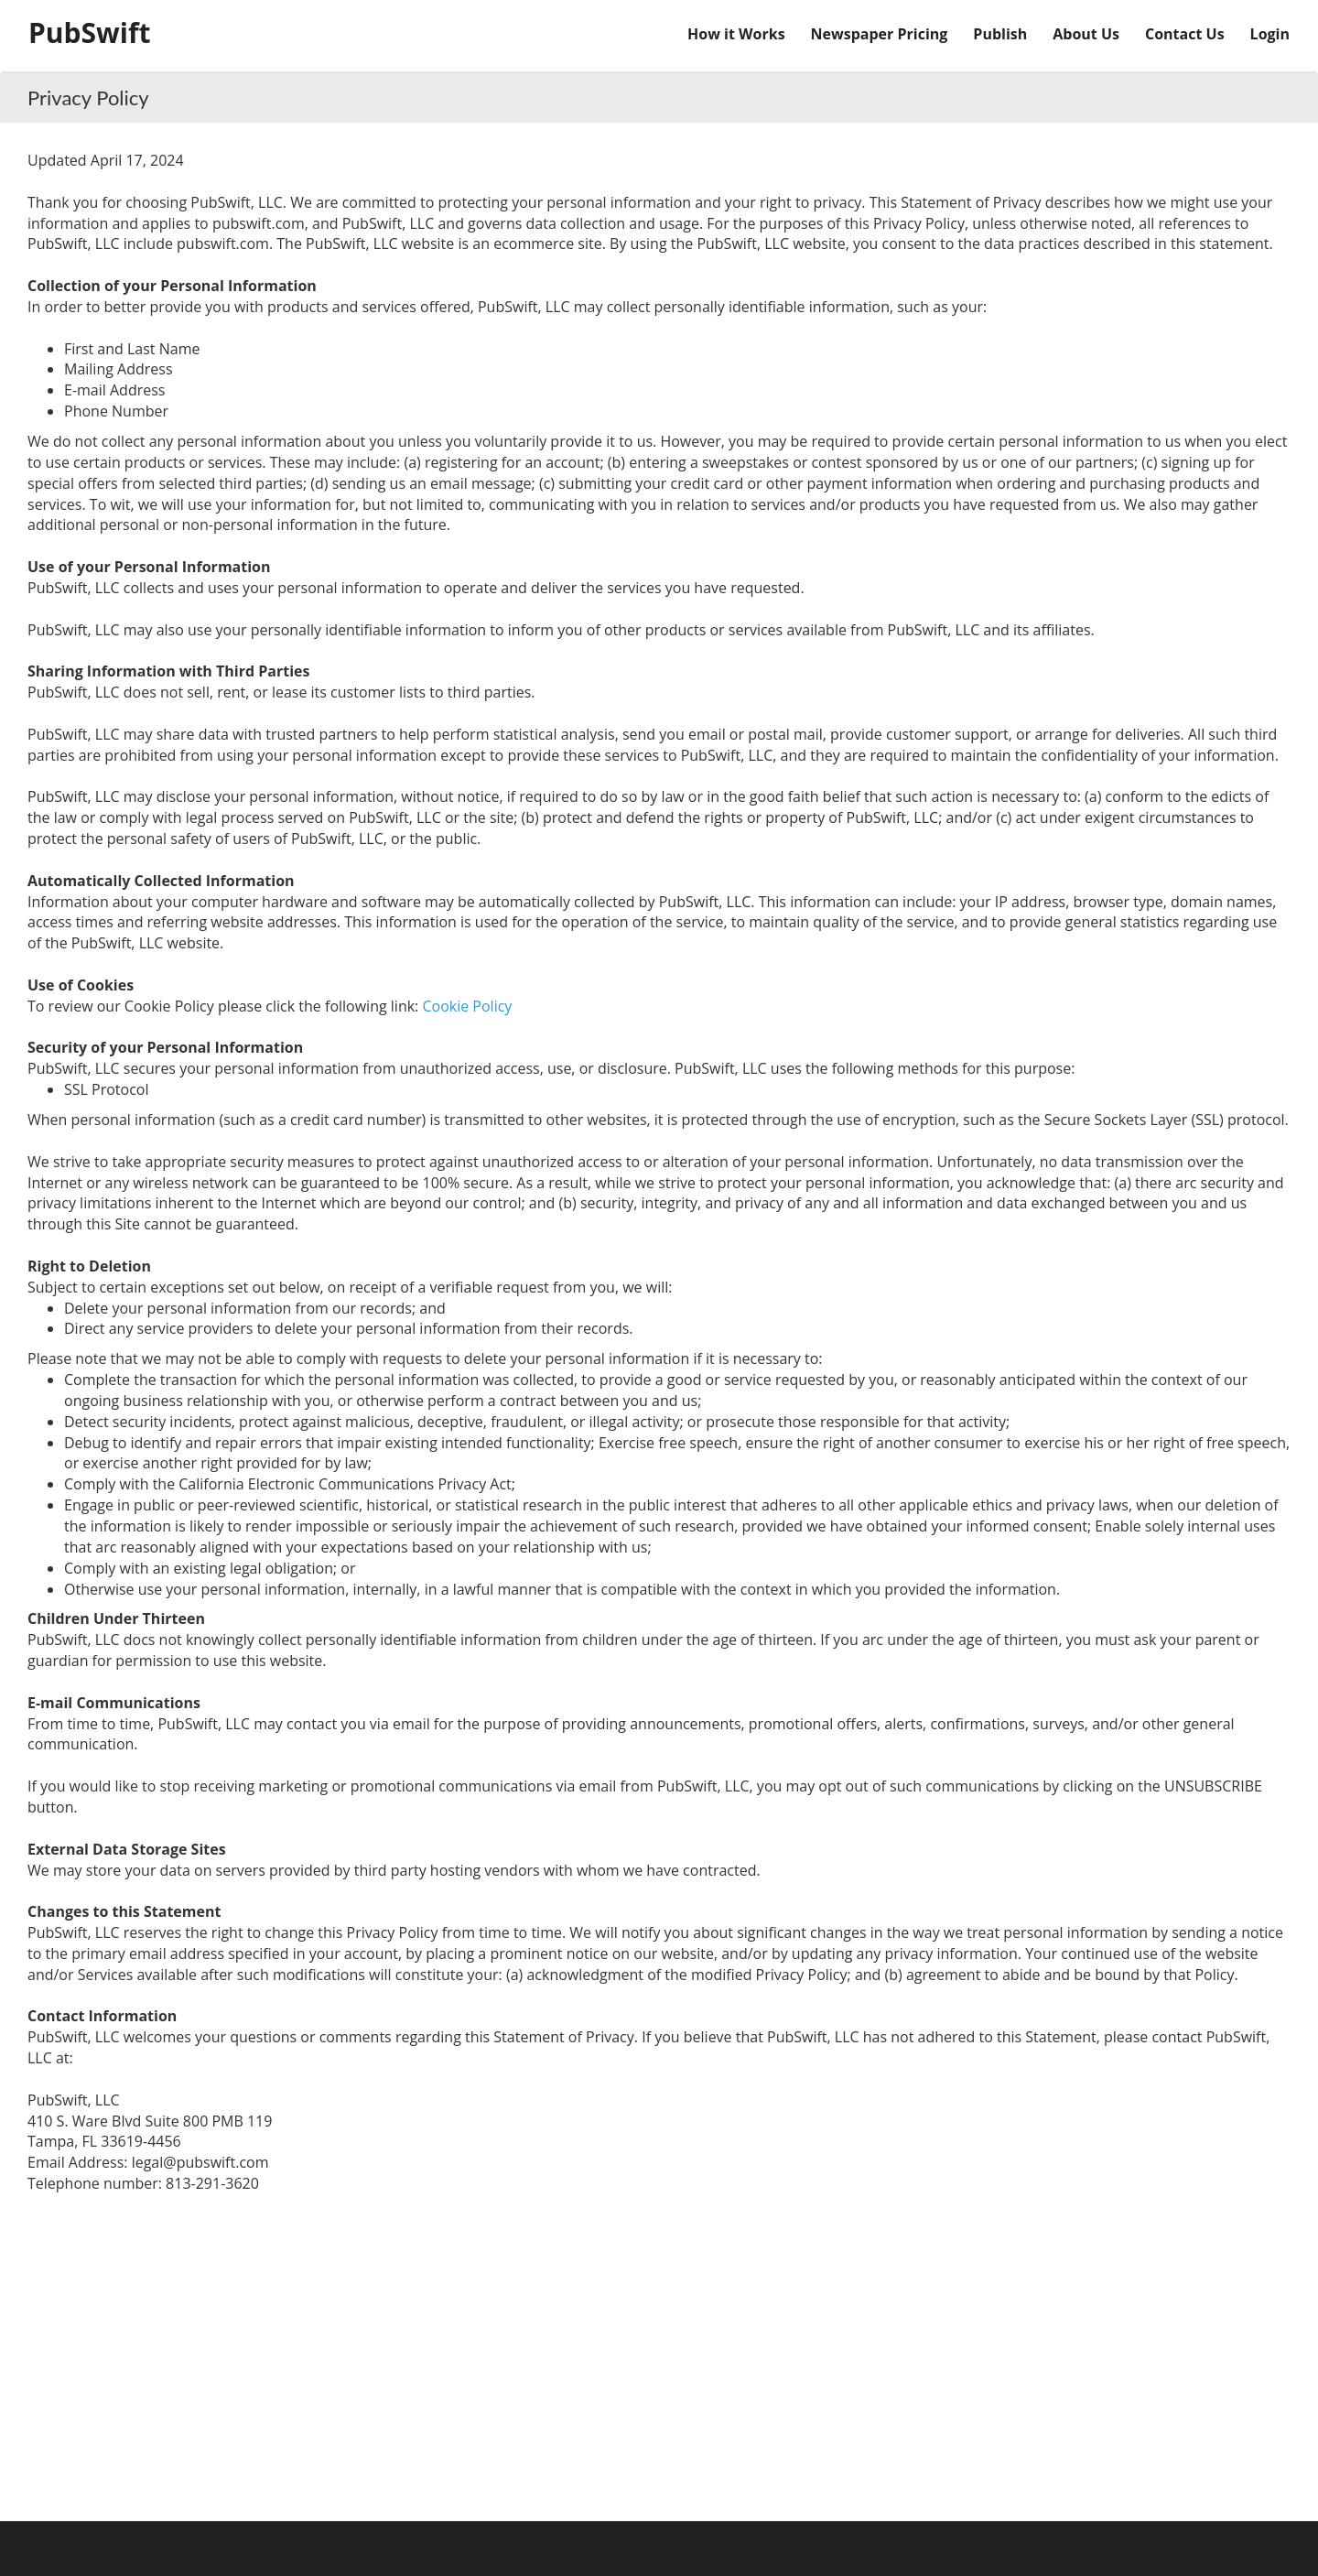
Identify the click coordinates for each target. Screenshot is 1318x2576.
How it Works (736, 34)
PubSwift (89, 32)
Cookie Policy (467, 1006)
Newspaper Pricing (879, 34)
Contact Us (1185, 34)
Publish (1000, 34)
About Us (1086, 34)
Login (1270, 34)
